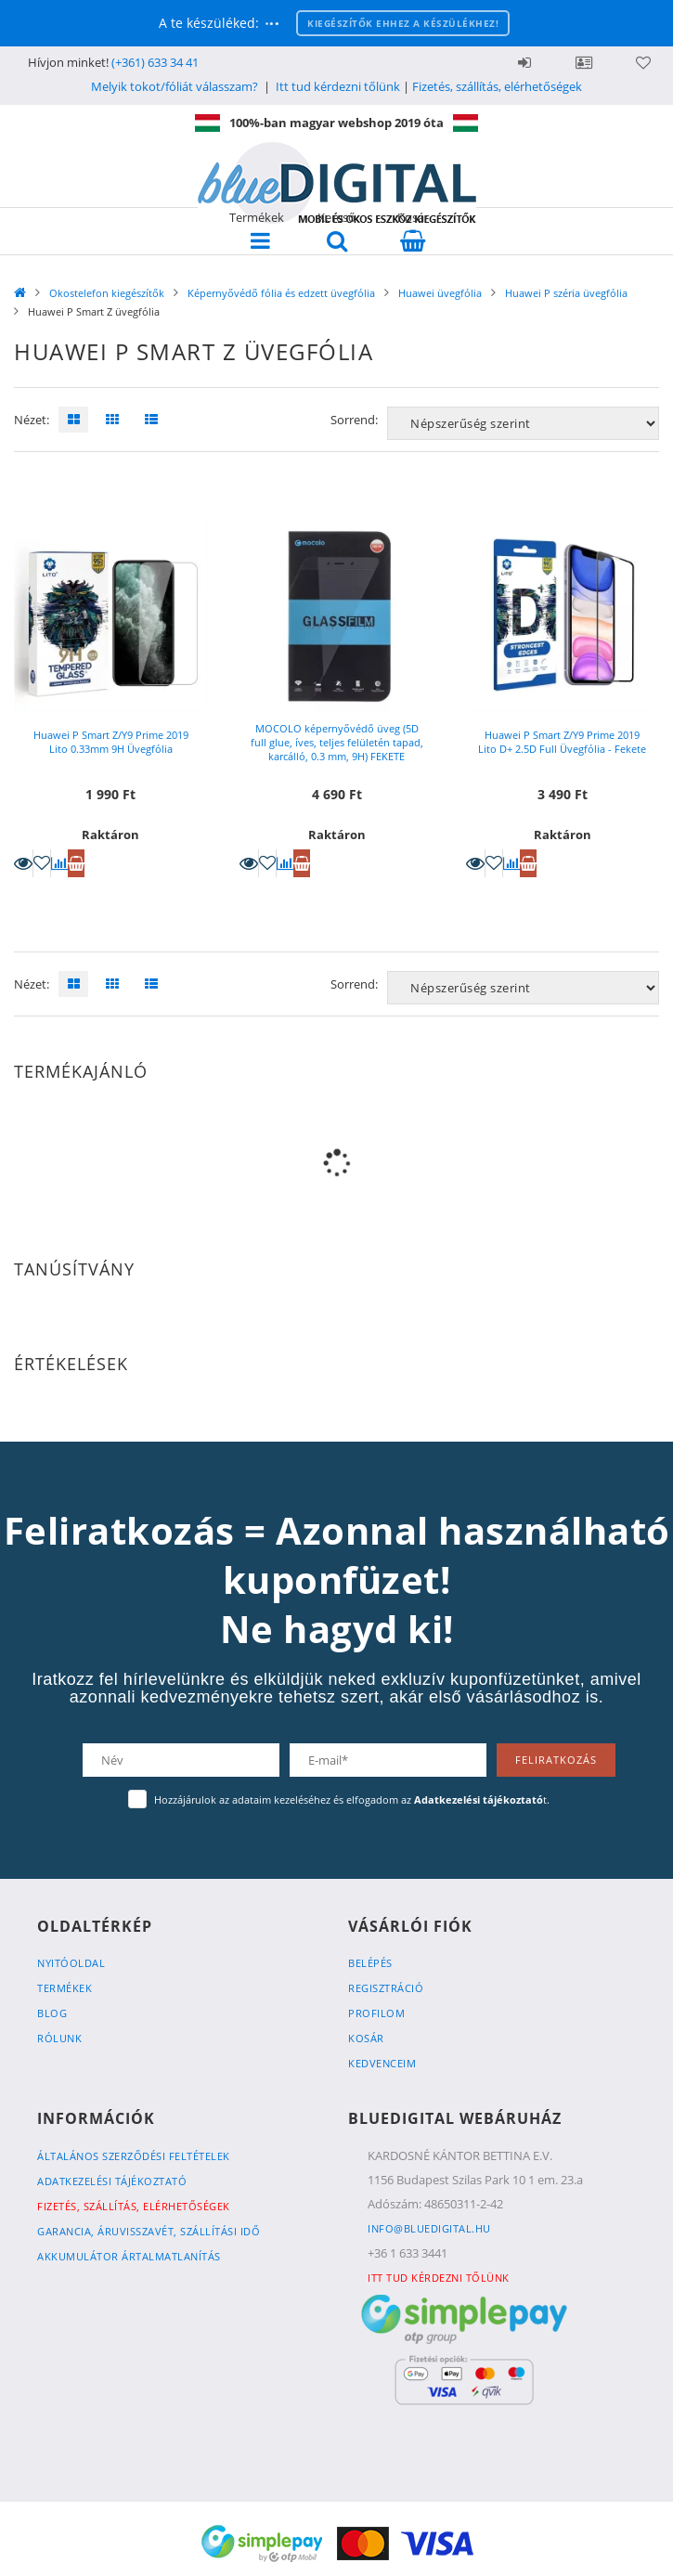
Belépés (524, 62)
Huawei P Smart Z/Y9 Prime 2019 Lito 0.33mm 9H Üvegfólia (110, 742)
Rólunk (59, 2038)
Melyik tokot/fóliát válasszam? (174, 86)
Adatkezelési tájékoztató (112, 2181)
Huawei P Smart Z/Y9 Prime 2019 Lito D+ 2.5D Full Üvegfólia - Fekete (562, 742)
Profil (584, 62)
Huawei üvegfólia (440, 293)
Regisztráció (385, 1988)
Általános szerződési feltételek (133, 2156)
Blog (52, 2013)
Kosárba (76, 863)
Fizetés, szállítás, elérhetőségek (497, 86)
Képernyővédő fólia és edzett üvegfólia (281, 293)
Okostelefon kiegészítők (106, 293)
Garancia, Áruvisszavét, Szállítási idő (148, 2231)
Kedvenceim (382, 2063)
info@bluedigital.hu (429, 2228)
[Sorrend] (523, 423)
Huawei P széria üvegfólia (566, 293)
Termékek (64, 1988)
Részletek (23, 863)
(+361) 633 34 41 (155, 62)
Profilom (376, 2013)
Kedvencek (643, 62)
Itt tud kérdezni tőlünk (338, 86)
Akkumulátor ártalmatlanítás (129, 2256)
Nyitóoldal (71, 1963)
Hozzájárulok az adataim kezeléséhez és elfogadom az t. (352, 1799)
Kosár (366, 2038)
